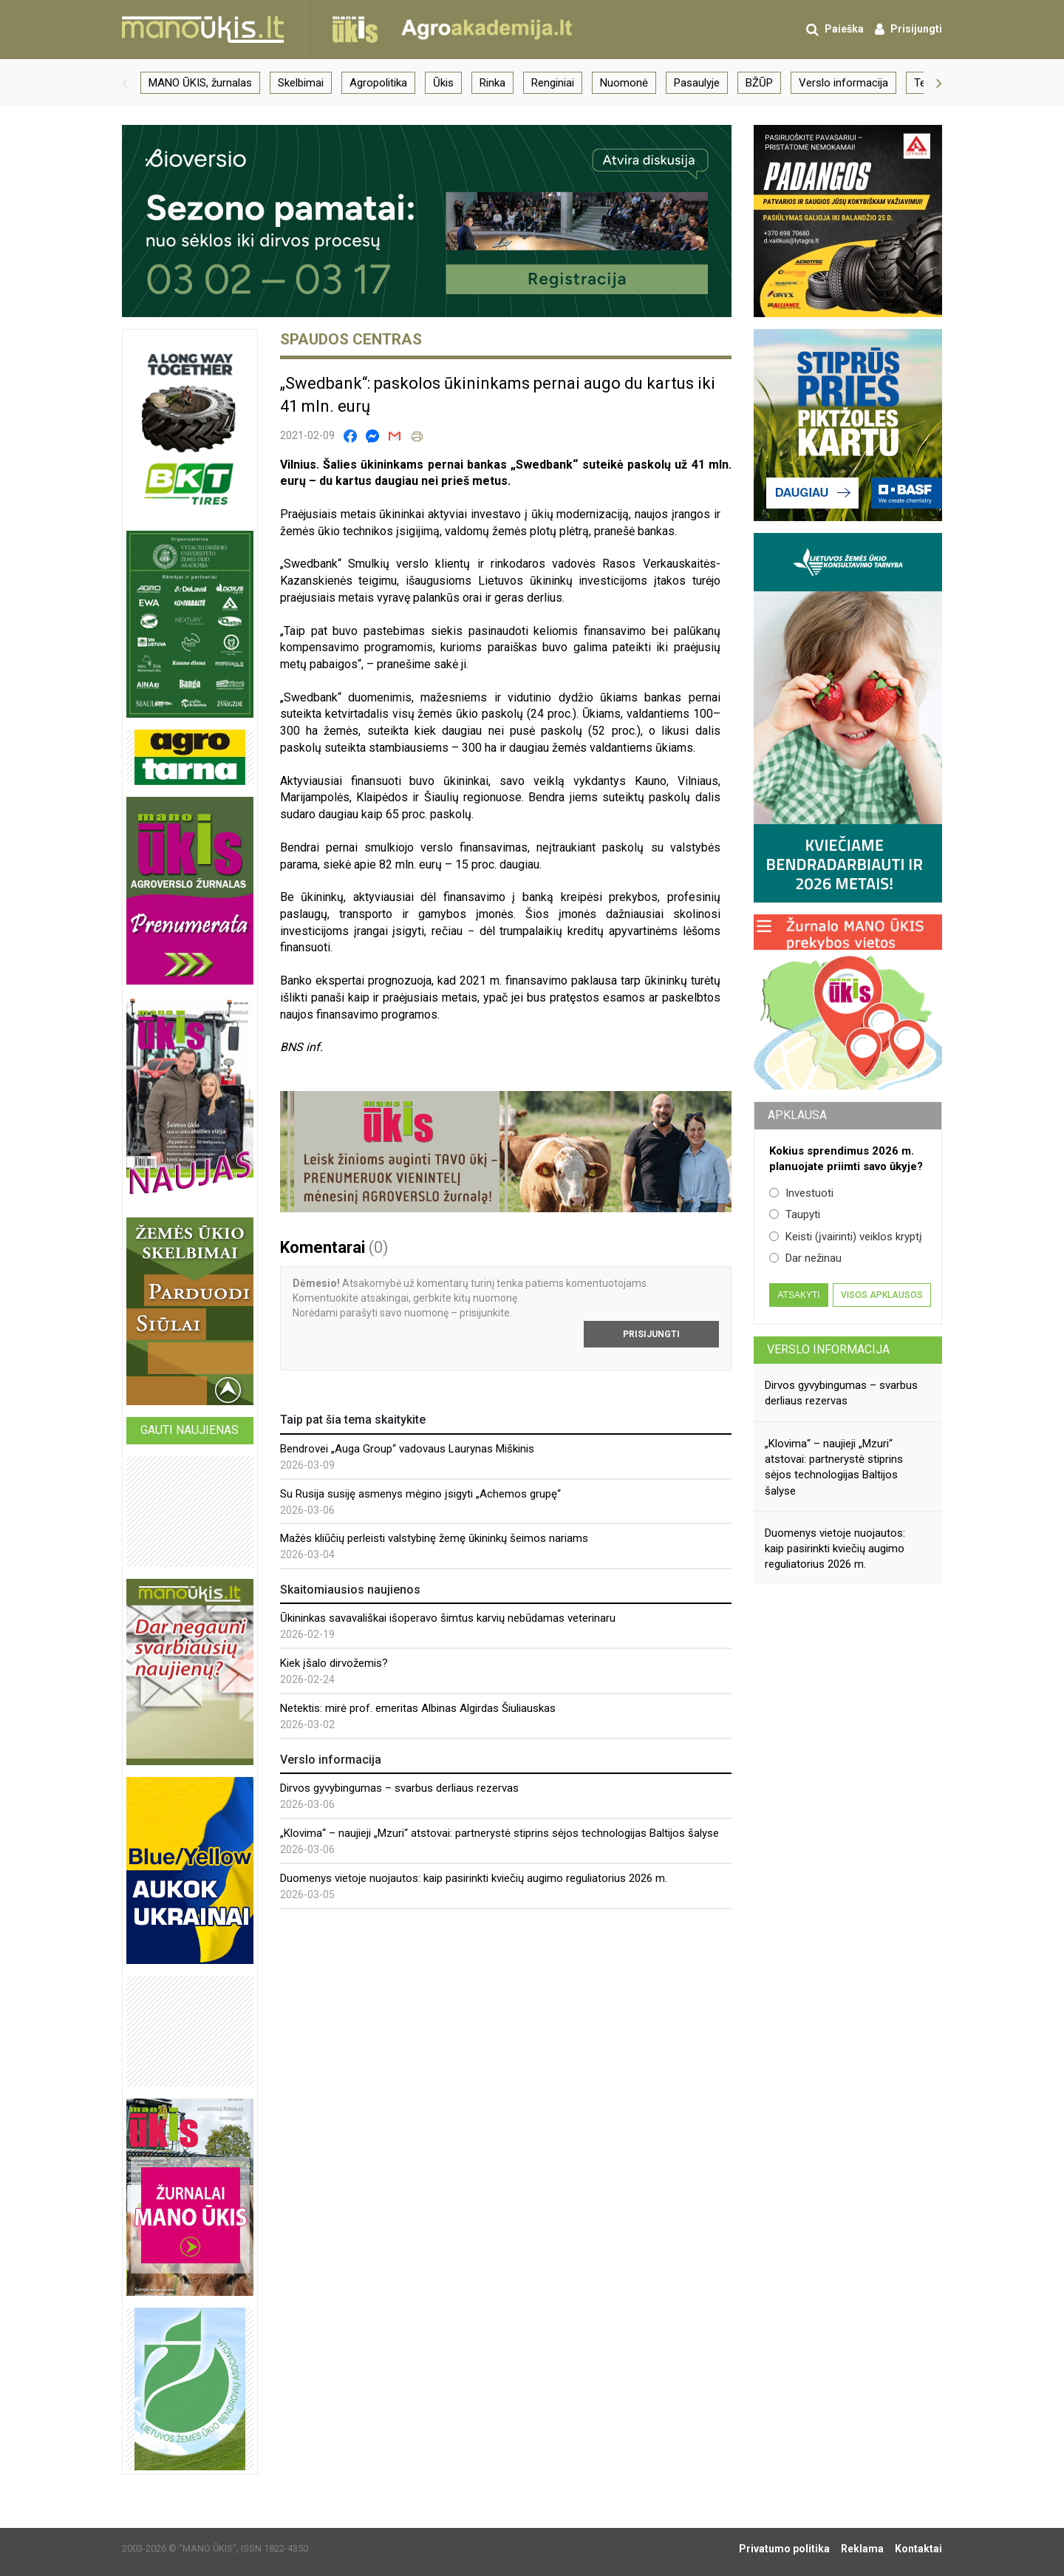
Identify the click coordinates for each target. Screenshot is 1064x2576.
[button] (125, 83)
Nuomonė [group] (624, 82)
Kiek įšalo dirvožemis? (334, 1663)
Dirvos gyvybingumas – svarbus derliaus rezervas (399, 1788)
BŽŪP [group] (759, 82)
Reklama (862, 2549)
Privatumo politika (784, 2549)
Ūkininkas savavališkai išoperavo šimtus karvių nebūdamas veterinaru (447, 1618)
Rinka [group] (492, 82)
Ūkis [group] (443, 82)
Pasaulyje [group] (697, 82)
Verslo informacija (828, 1349)
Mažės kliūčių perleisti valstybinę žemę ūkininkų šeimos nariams (434, 1538)
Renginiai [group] (552, 82)
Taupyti (794, 1214)
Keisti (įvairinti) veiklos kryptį (845, 1236)
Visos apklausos (882, 1295)
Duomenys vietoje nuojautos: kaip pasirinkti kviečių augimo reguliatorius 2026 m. (473, 1878)
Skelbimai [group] (301, 82)
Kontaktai (918, 2549)
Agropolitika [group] (378, 82)
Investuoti (801, 1193)
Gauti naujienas (189, 1430)
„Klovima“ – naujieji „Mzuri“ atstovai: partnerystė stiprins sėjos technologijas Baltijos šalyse (499, 1833)
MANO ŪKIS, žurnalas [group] (200, 82)
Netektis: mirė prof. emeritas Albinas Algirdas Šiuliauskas (418, 1708)
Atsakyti (798, 1295)
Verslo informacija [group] (843, 82)
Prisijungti (651, 1334)
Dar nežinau (805, 1258)
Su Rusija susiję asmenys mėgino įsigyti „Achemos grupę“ (420, 1494)
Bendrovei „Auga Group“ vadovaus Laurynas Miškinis (407, 1448)
